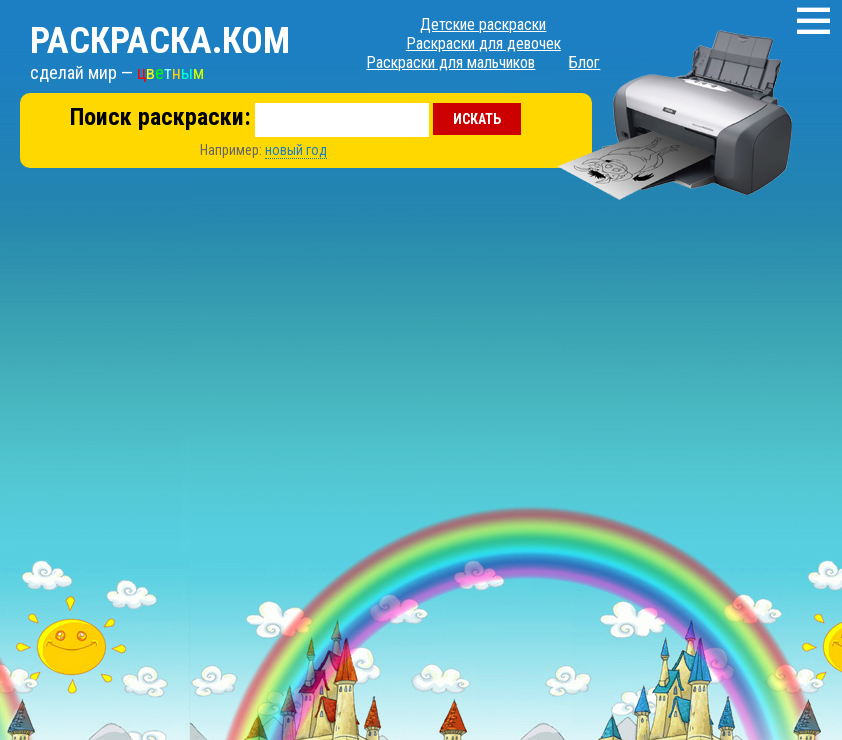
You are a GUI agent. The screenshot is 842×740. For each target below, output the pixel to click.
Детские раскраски (483, 24)
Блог (584, 62)
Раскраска (160, 41)
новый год (296, 150)
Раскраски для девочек (483, 43)
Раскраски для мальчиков (450, 62)
